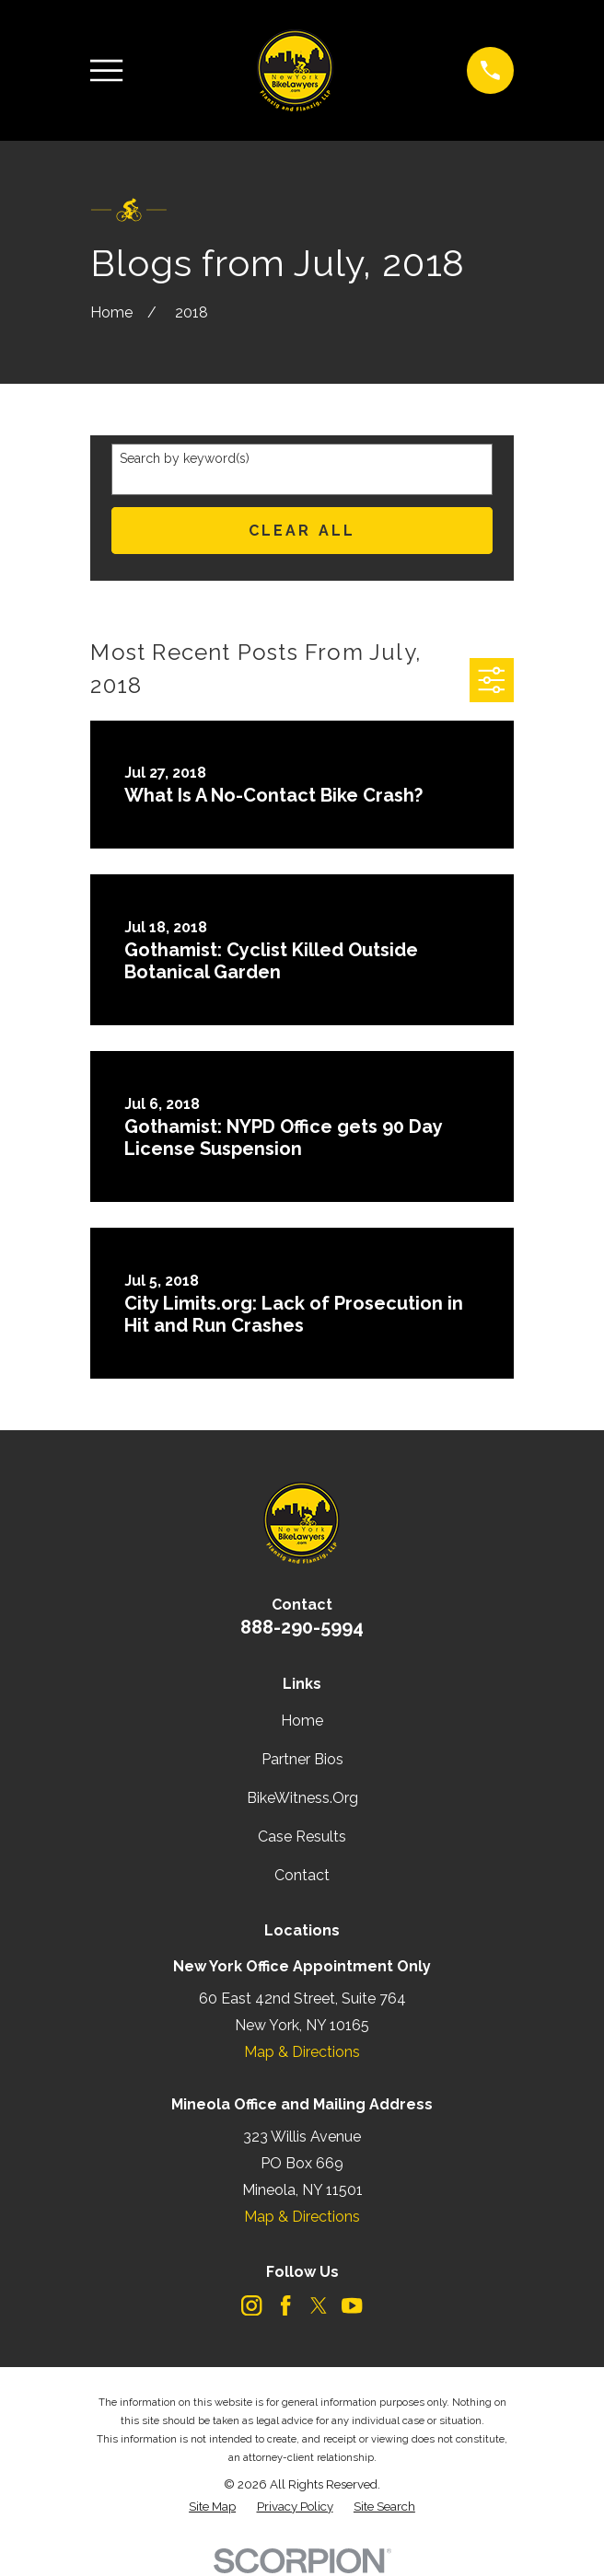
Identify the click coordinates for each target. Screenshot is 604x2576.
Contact (302, 1875)
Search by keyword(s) (185, 458)
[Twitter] (318, 2305)
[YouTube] (352, 2305)
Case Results (302, 1836)
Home (302, 1720)
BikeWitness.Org (302, 1798)
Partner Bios (302, 1759)
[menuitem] (212, 2507)
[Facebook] (285, 2305)
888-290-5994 (302, 1627)
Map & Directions (302, 2052)
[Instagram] (251, 2305)
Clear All (302, 530)
